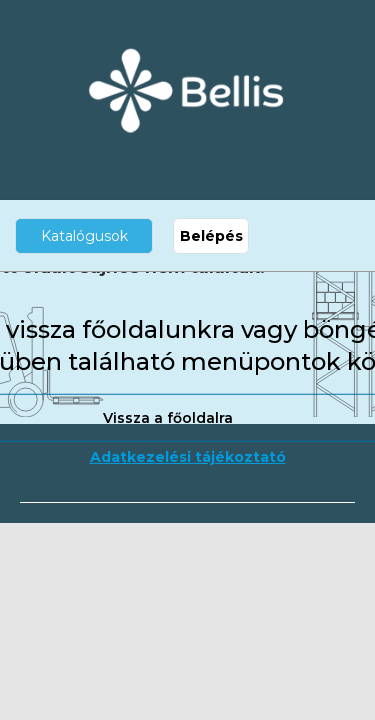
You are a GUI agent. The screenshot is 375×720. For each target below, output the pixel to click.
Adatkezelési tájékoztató (188, 457)
